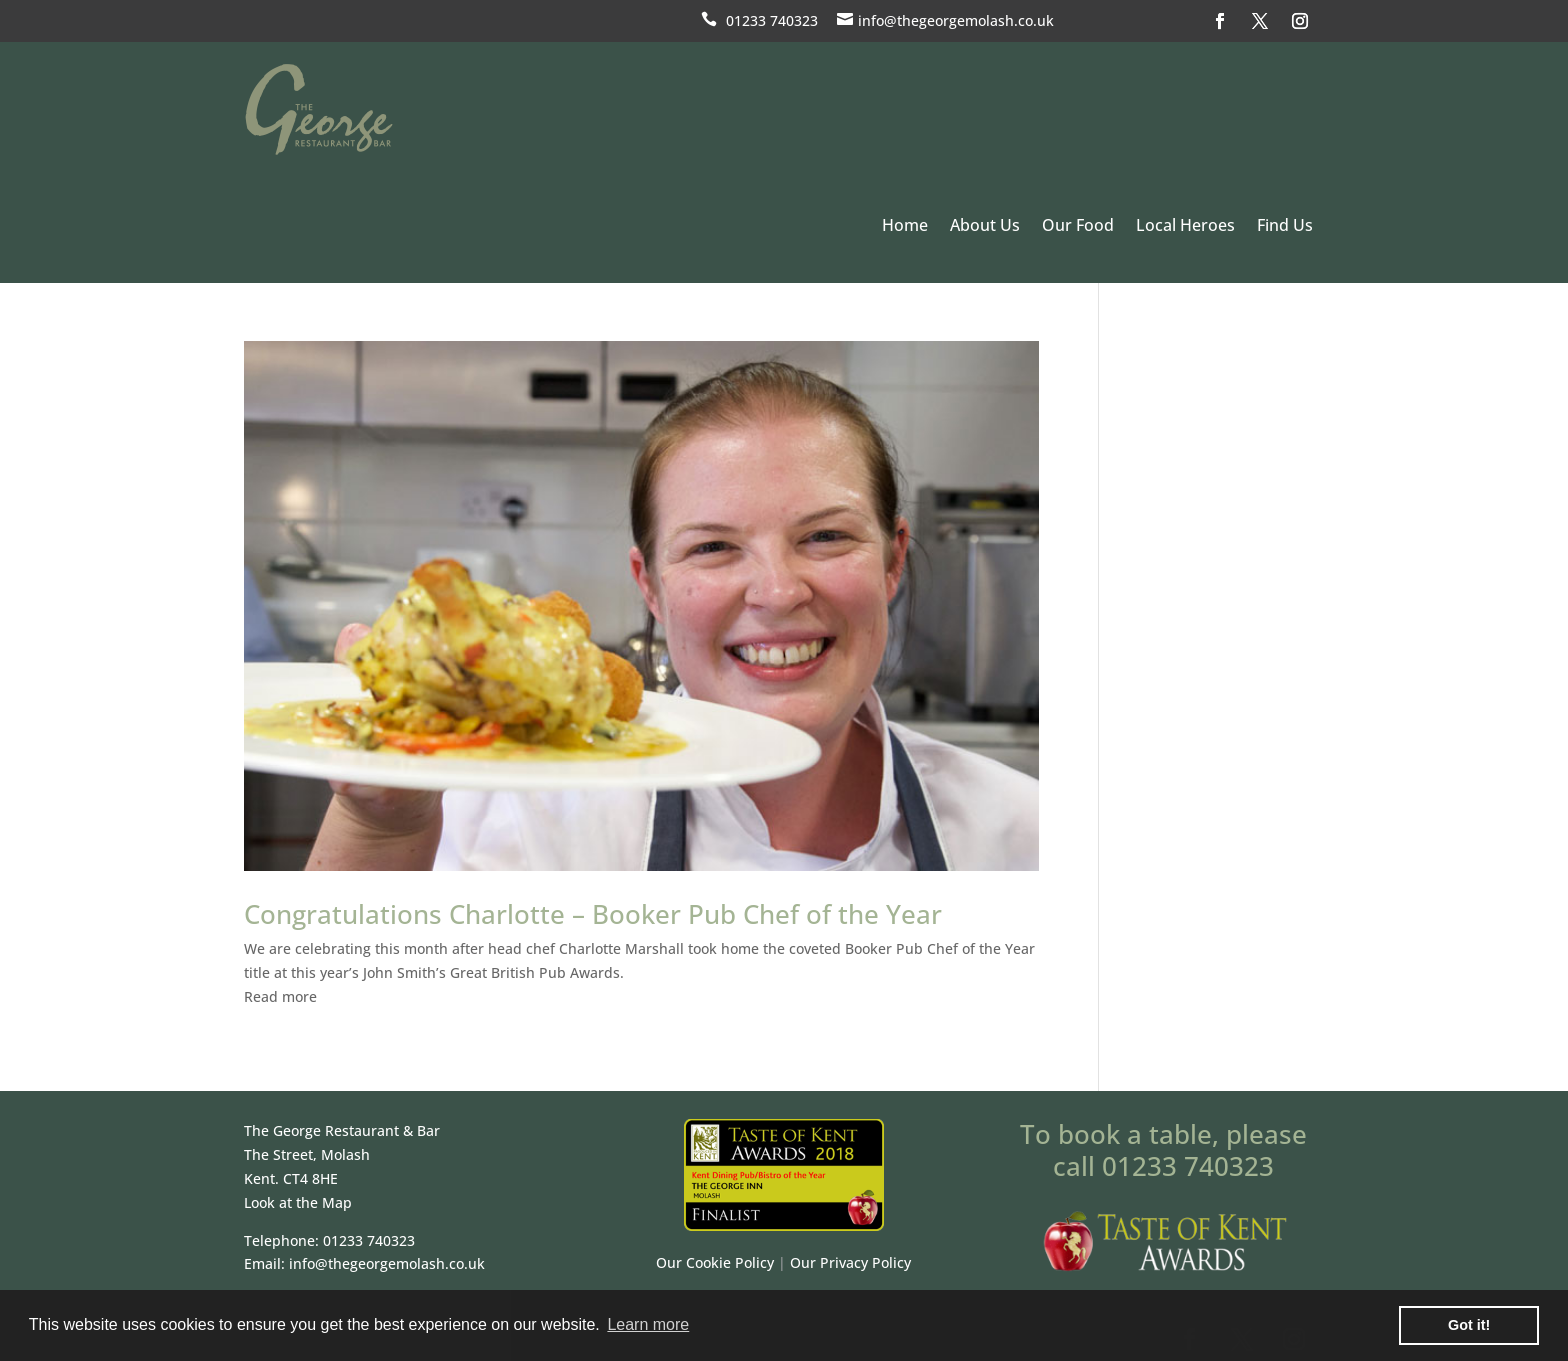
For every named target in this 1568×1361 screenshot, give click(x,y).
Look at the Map (298, 1202)
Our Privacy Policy (850, 1262)
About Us (985, 225)
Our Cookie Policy (715, 1262)
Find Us (1285, 225)
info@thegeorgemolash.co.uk (956, 20)
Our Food (1078, 225)
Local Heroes (1185, 225)
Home (905, 225)
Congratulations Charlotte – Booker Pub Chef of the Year (593, 914)
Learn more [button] (648, 1324)
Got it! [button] (1469, 1325)
